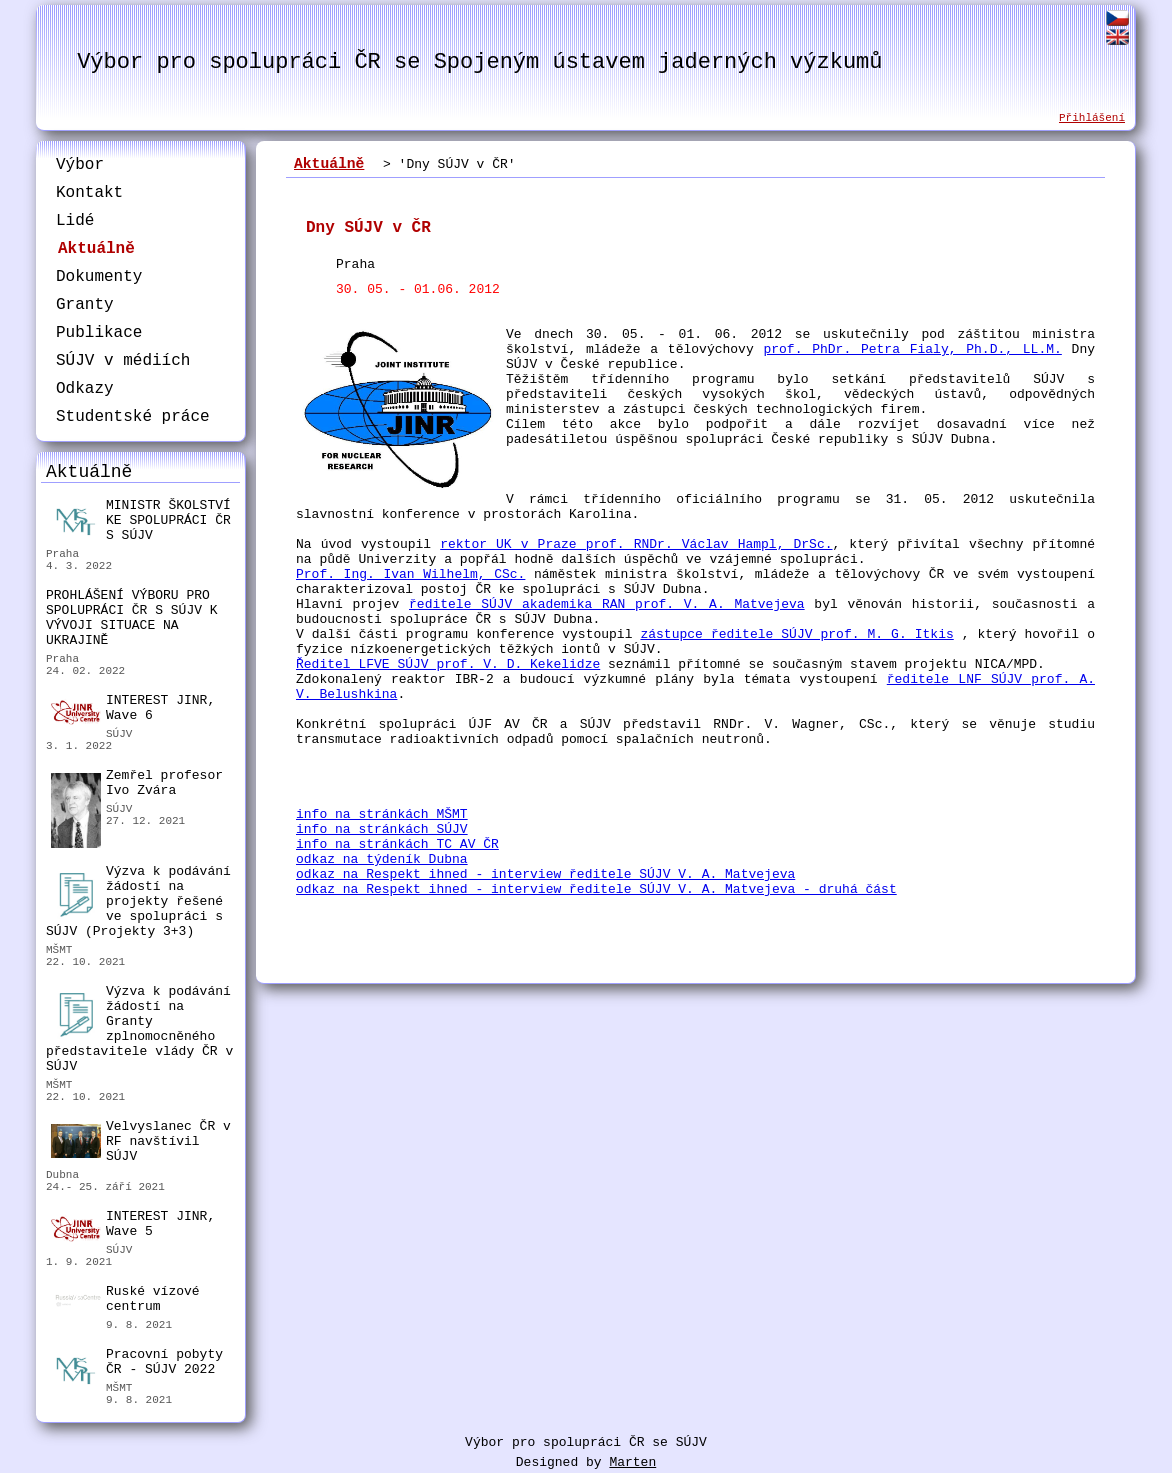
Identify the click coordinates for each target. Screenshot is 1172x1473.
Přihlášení (1092, 118)
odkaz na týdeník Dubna (382, 859)
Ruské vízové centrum (125, 1301)
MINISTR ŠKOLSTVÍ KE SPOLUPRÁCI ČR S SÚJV (141, 520)
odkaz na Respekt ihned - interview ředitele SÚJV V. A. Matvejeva (545, 874)
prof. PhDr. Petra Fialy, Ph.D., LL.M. (912, 349)
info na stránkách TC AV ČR (397, 844)
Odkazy (85, 389)
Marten (632, 1462)
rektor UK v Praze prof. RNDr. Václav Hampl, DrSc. (636, 544)
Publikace (99, 333)
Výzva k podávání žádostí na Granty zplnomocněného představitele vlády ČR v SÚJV (139, 1029)
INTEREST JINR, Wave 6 (133, 709)
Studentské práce (133, 417)
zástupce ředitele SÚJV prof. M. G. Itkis (796, 634)
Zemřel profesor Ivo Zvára (137, 785)
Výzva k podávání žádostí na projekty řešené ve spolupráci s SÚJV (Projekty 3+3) (138, 901)
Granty (85, 305)
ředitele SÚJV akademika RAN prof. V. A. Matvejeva (607, 604)
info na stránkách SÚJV (382, 829)
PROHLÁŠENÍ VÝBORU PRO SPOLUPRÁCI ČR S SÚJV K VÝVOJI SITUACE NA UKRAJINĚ (132, 618)
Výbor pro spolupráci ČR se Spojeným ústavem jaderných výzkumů (479, 62)
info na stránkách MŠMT (382, 814)
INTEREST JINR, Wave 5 (133, 1225)
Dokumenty (99, 277)
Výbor (80, 165)
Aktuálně (96, 249)
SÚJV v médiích (123, 361)
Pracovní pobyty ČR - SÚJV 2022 (137, 1364)
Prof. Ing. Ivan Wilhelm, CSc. (410, 574)
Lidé (75, 221)
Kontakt (89, 193)
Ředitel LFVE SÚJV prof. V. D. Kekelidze (448, 664)
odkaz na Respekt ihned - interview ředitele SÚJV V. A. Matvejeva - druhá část (596, 889)
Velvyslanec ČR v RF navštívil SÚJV (141, 1141)
